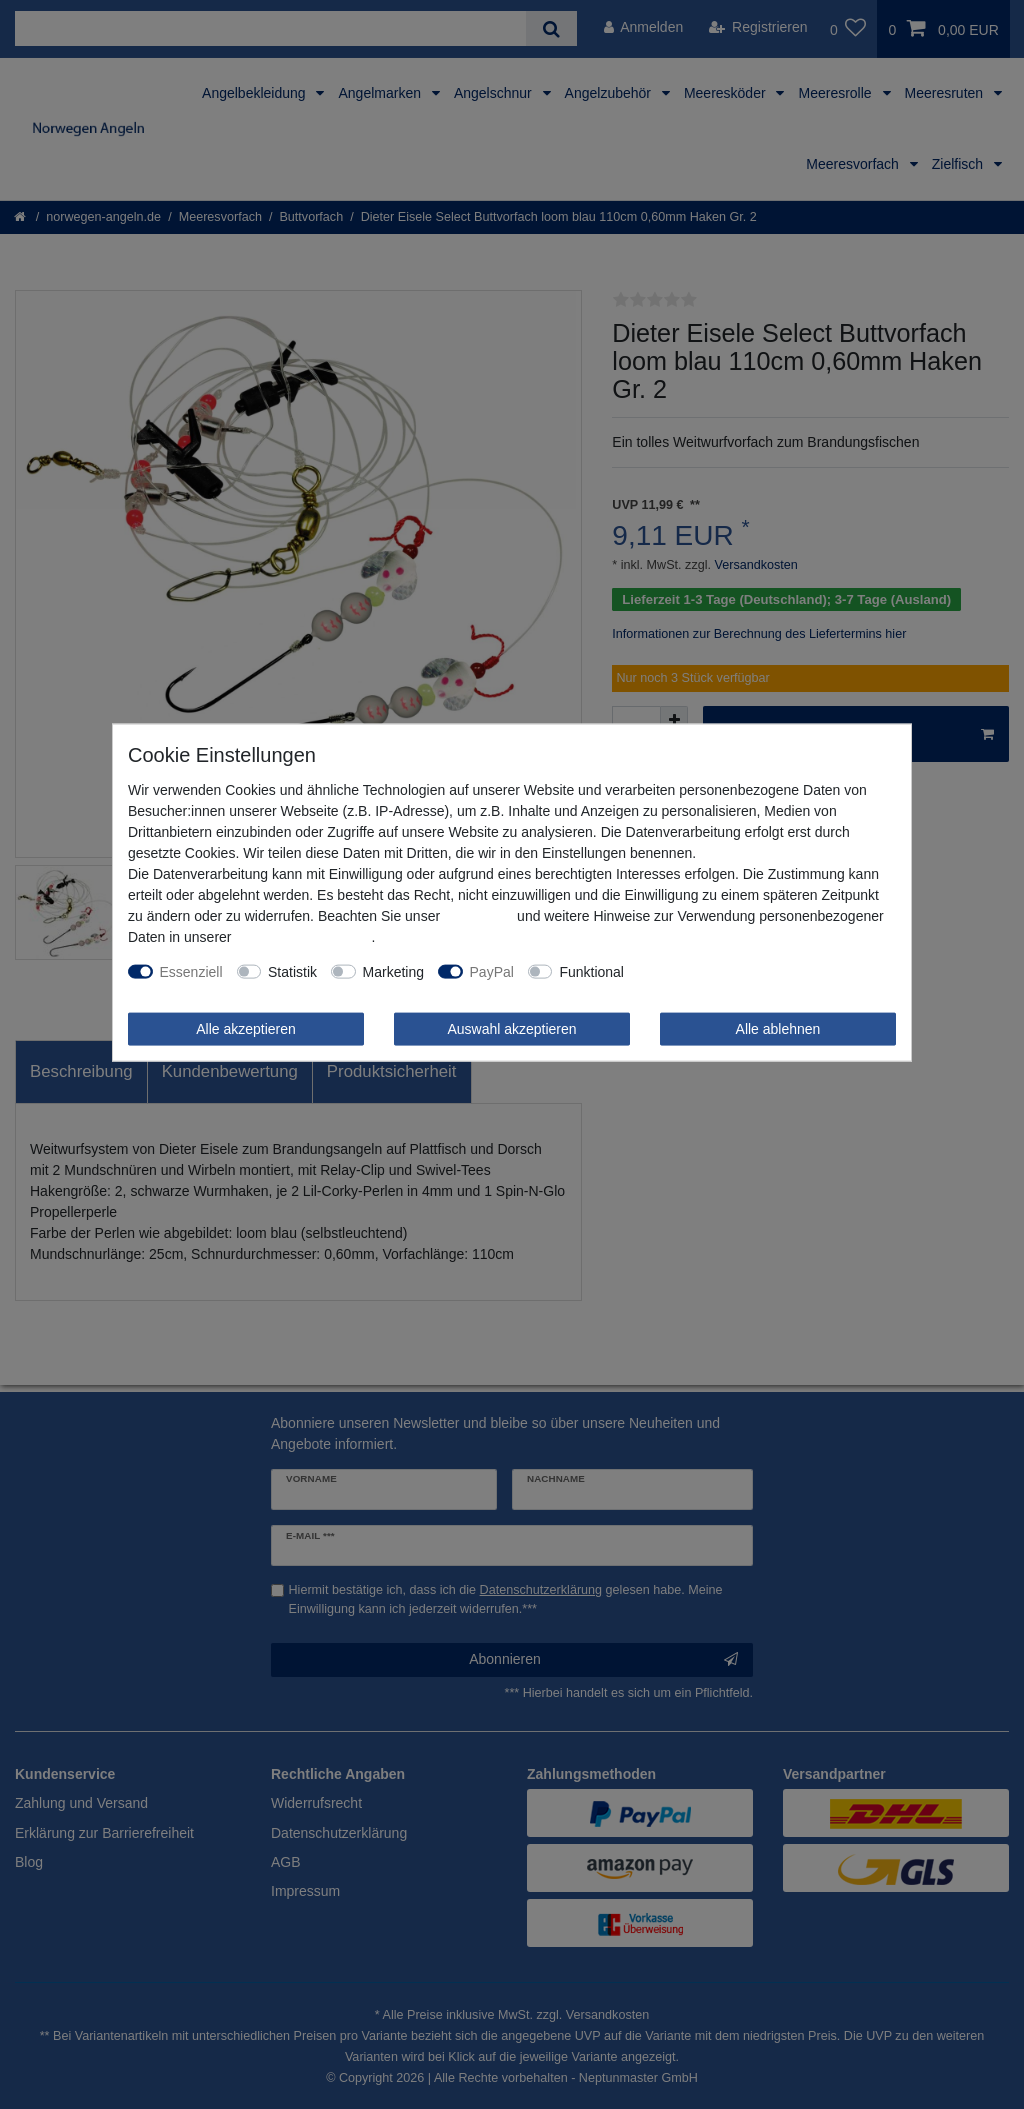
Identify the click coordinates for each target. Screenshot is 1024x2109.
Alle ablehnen (778, 1028)
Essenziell (191, 971)
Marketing (393, 971)
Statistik (292, 971)
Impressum (478, 915)
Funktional (591, 971)
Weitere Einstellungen (706, 971)
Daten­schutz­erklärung (303, 936)
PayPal (492, 971)
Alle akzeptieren (246, 1028)
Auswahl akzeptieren (511, 1028)
